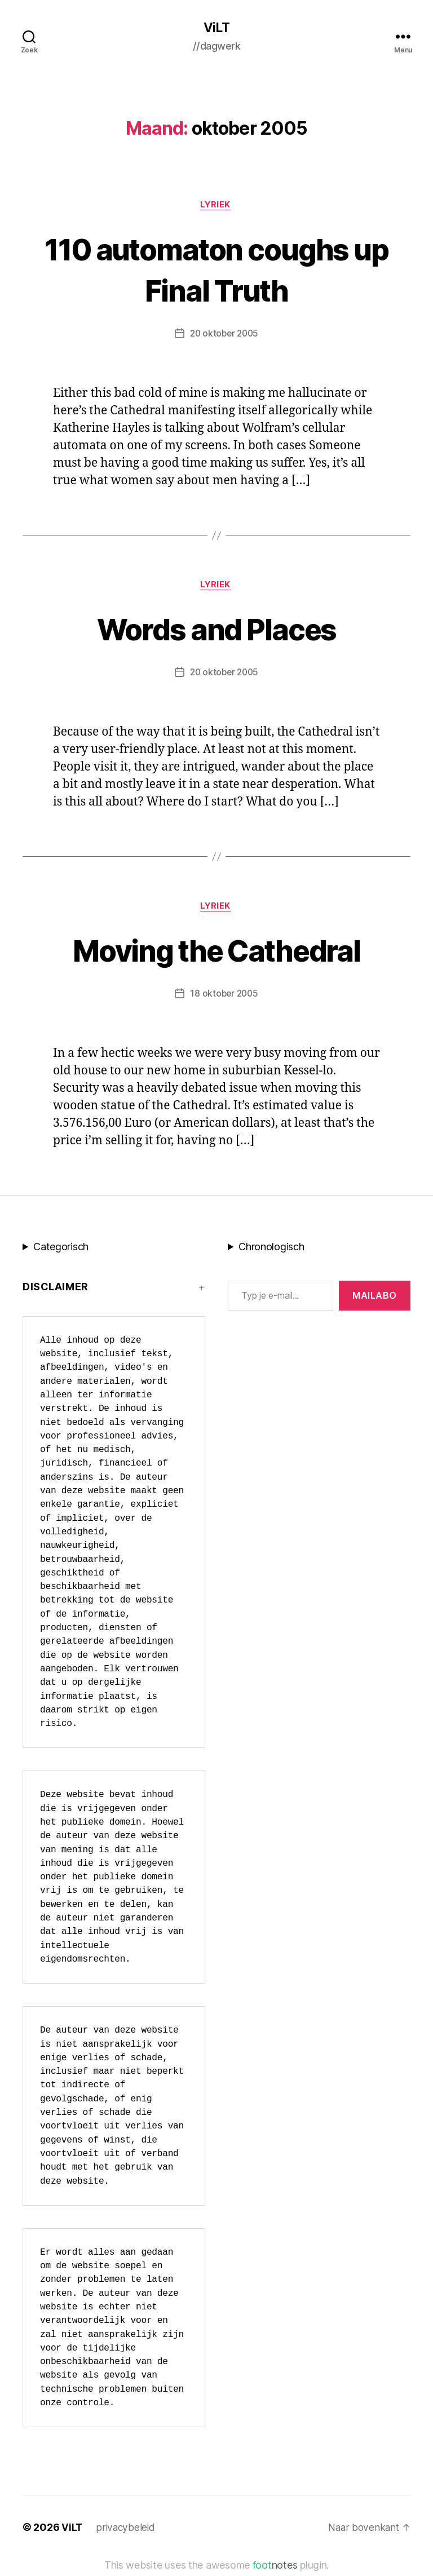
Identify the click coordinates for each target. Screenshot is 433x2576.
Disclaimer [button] (56, 1292)
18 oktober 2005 (224, 998)
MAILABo (374, 1300)
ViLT (216, 28)
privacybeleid (126, 2532)
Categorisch (61, 1252)
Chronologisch (271, 1252)
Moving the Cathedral (216, 953)
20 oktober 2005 (224, 335)
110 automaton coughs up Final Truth (216, 270)
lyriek (216, 206)
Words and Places (216, 631)
